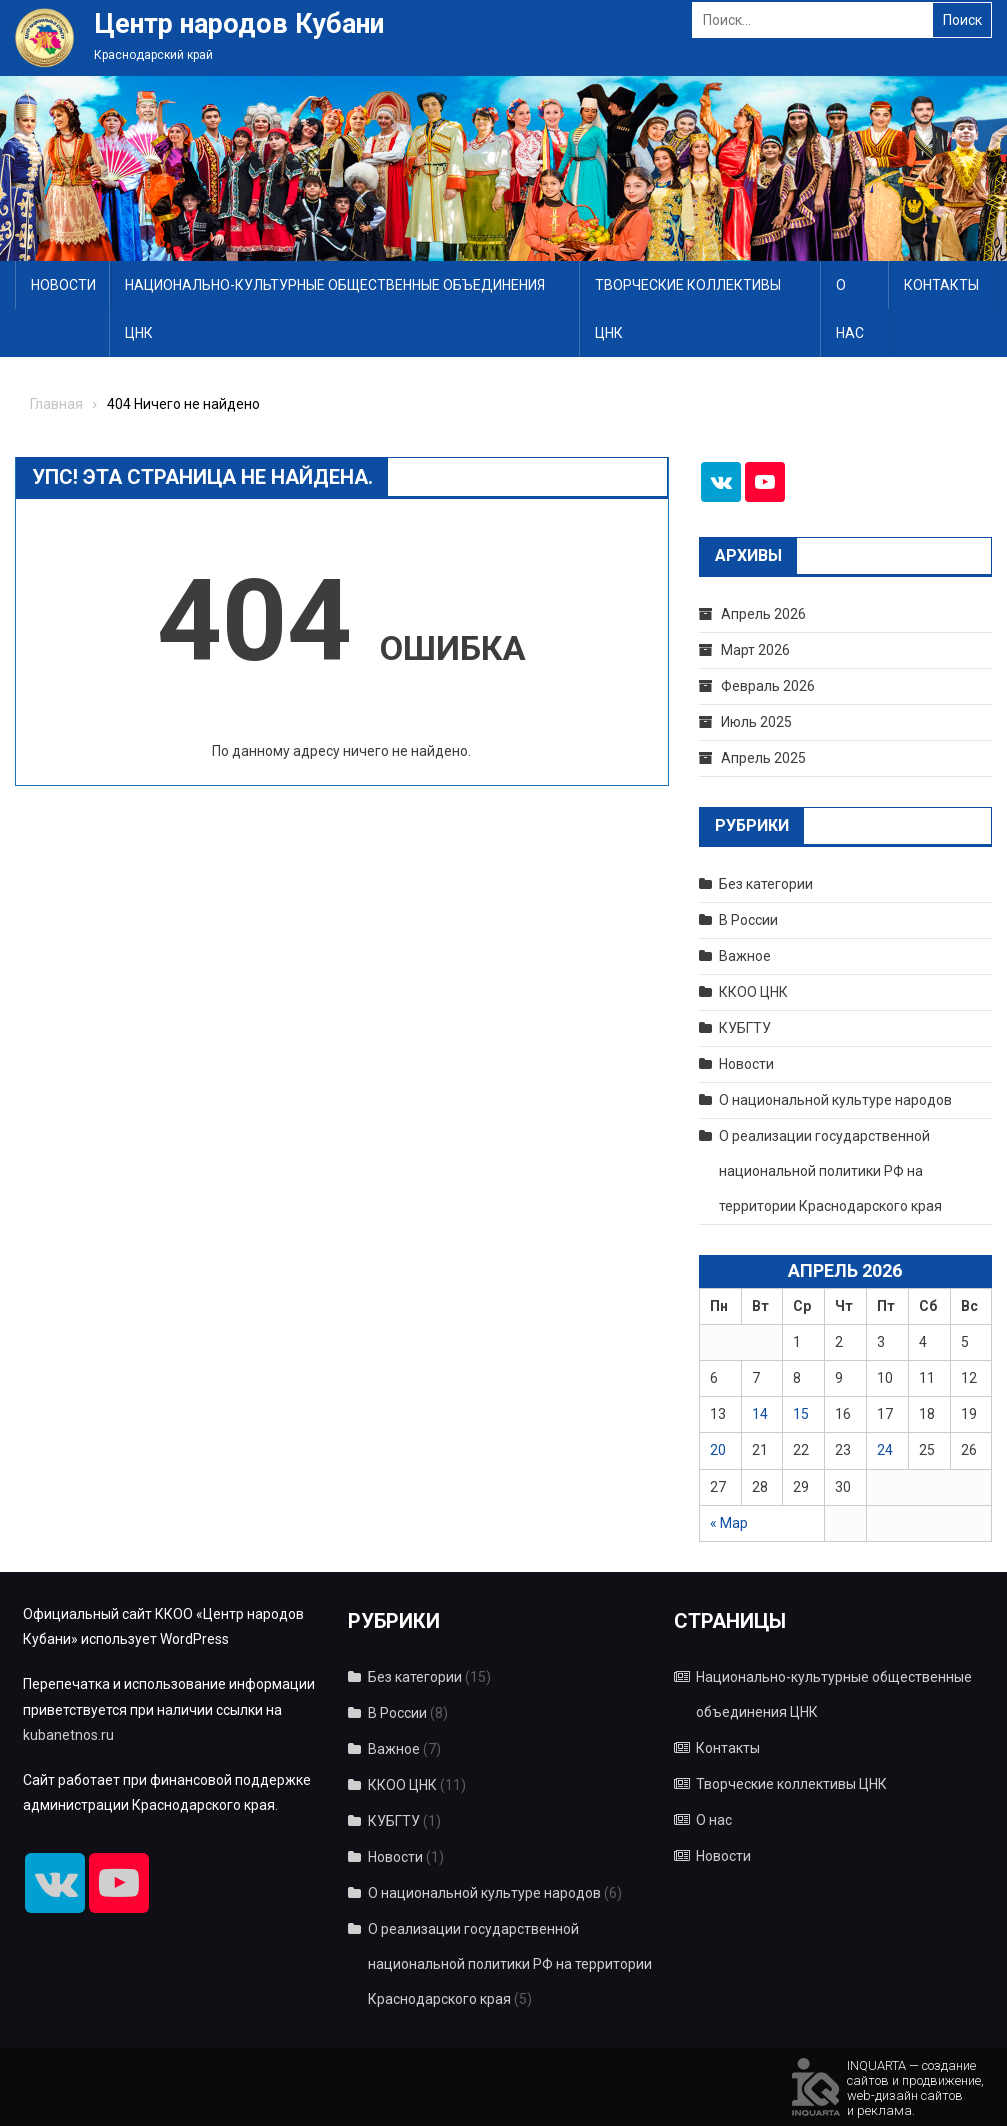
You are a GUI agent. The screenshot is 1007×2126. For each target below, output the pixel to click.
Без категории (766, 884)
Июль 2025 (756, 722)
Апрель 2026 (763, 614)
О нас (850, 309)
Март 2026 (755, 650)
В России (748, 920)
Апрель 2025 (763, 758)
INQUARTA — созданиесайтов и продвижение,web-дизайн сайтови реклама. (915, 2087)
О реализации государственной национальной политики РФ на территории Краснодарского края (830, 1171)
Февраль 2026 (768, 686)
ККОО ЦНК (753, 992)
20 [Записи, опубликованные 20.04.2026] (718, 1450)
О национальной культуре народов (835, 1100)
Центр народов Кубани (239, 24)
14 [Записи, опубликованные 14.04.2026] (760, 1414)
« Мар (729, 1523)
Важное (745, 956)
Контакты (941, 285)
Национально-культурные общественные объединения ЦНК (335, 309)
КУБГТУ (745, 1028)
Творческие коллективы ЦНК (688, 309)
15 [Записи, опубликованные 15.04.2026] (801, 1414)
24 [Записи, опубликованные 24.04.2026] (885, 1450)
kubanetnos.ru (68, 1735)
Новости (63, 285)
